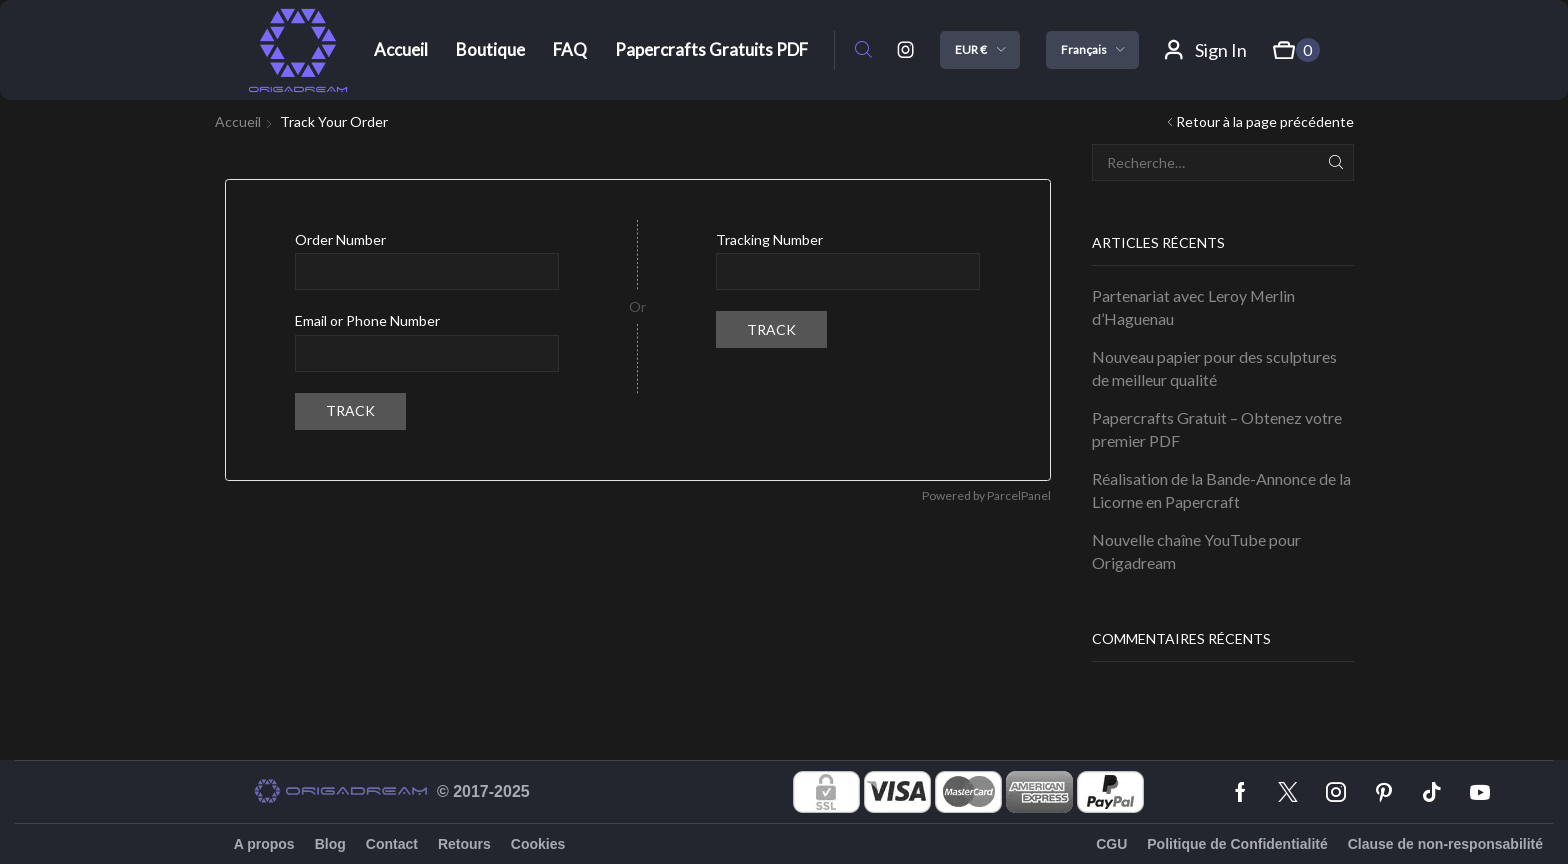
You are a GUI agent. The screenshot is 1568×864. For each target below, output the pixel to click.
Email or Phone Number (367, 320)
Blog (330, 844)
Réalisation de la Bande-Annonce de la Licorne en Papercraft (1221, 490)
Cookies (538, 844)
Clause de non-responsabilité (1445, 844)
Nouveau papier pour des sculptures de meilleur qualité (1214, 368)
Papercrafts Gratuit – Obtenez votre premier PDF (1217, 429)
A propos (264, 844)
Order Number (340, 239)
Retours (464, 844)
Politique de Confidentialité (1237, 844)
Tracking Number (769, 239)
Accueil (238, 121)
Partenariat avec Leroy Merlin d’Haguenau (1193, 307)
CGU (1111, 844)
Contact (392, 844)
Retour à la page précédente (1265, 121)
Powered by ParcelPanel (986, 495)
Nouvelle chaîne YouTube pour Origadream (1196, 551)
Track (350, 410)
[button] (863, 50)
